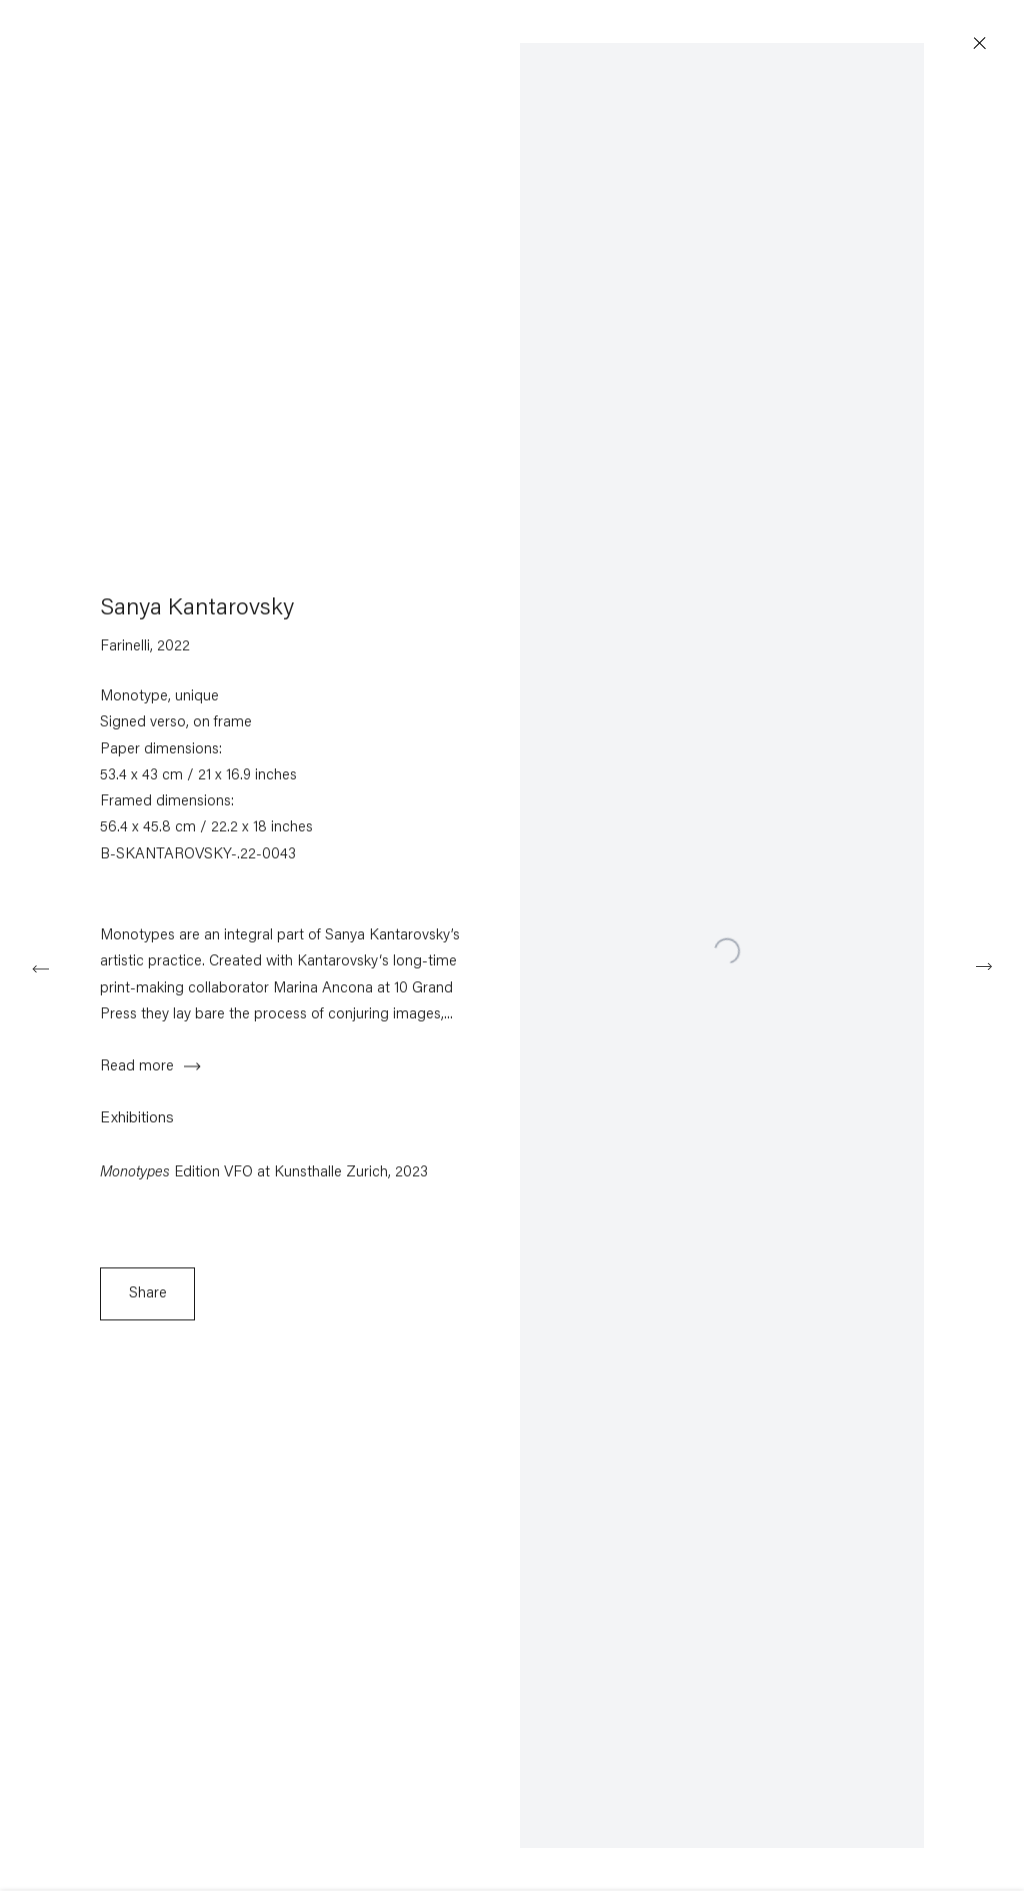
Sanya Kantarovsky (197, 616)
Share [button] (148, 1301)
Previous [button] (40, 966)
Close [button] (986, 44)
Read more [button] (137, 1074)
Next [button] (984, 966)
